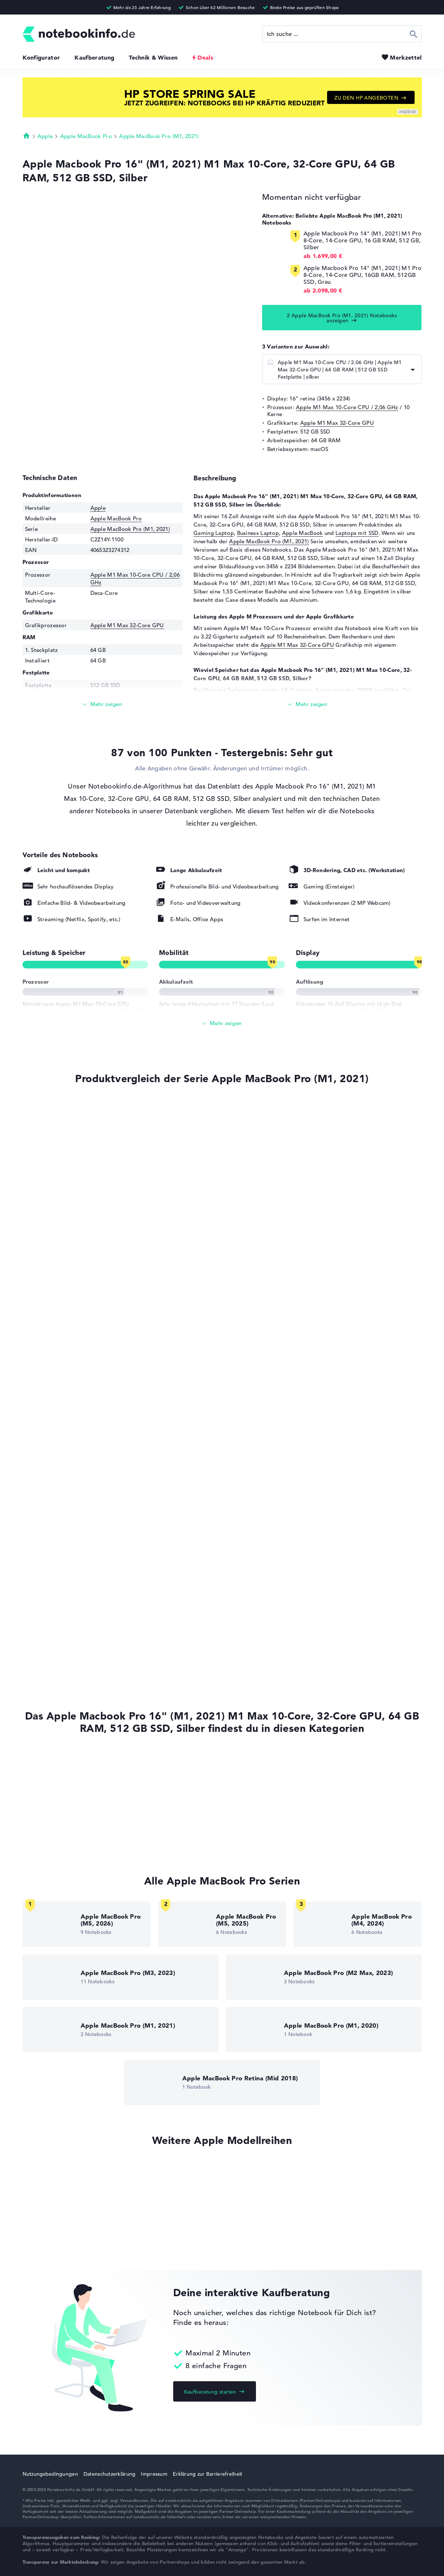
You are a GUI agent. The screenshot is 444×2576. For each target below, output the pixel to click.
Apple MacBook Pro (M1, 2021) (159, 136)
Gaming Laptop (214, 532)
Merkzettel (405, 57)
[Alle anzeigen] (222, 1023)
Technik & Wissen (153, 57)
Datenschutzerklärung (109, 2474)
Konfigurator (41, 57)
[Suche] (342, 33)
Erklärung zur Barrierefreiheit (207, 2474)
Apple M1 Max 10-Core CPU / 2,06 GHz (347, 407)
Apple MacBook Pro (86, 136)
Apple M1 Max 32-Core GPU (337, 422)
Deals (205, 57)
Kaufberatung (94, 57)
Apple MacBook (302, 532)
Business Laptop (258, 532)
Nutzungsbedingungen (50, 2474)
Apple (45, 136)
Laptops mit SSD (357, 532)
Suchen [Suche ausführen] (413, 34)
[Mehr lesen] (103, 704)
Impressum (154, 2474)
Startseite (26, 136)
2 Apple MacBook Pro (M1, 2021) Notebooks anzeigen (342, 318)
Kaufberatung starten (210, 2391)
